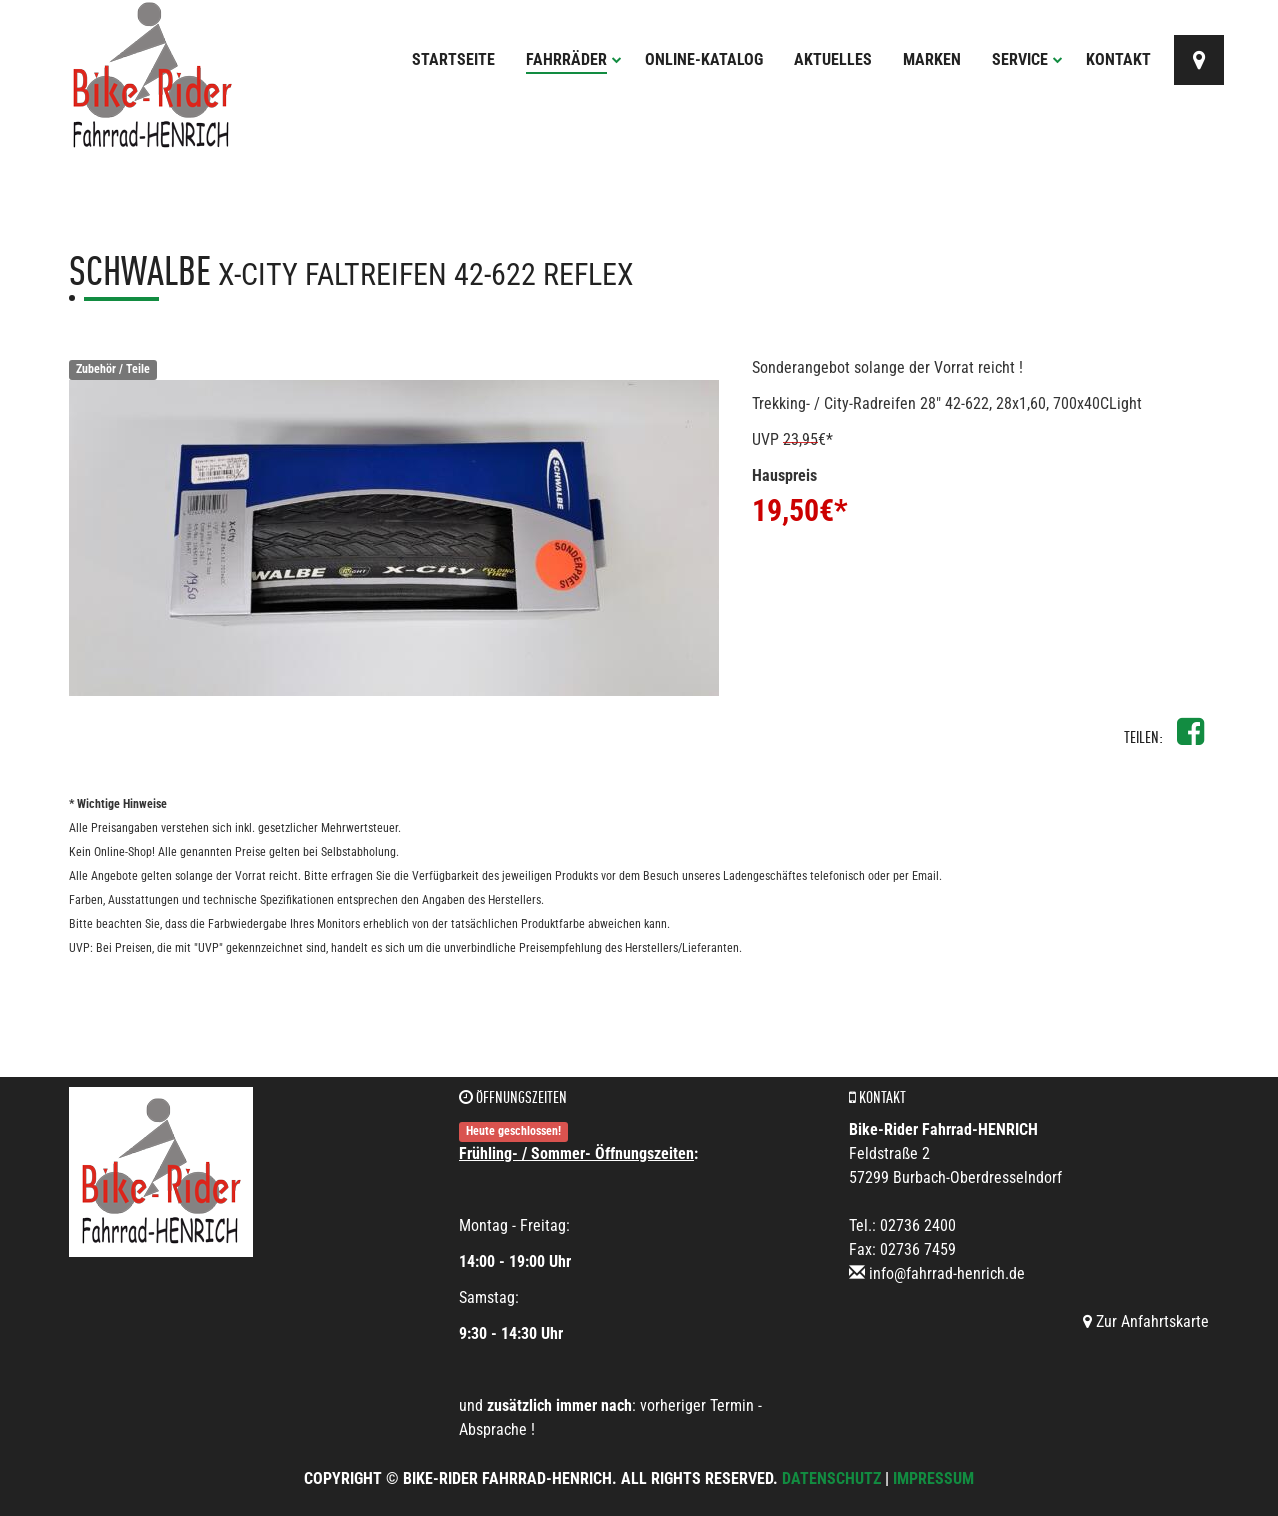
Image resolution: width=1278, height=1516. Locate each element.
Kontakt (1118, 59)
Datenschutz (831, 1478)
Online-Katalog (704, 59)
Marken (932, 59)
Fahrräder (574, 59)
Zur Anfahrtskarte (1146, 1321)
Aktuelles (833, 59)
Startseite (453, 59)
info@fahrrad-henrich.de (947, 1273)
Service (1027, 59)
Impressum (933, 1478)
